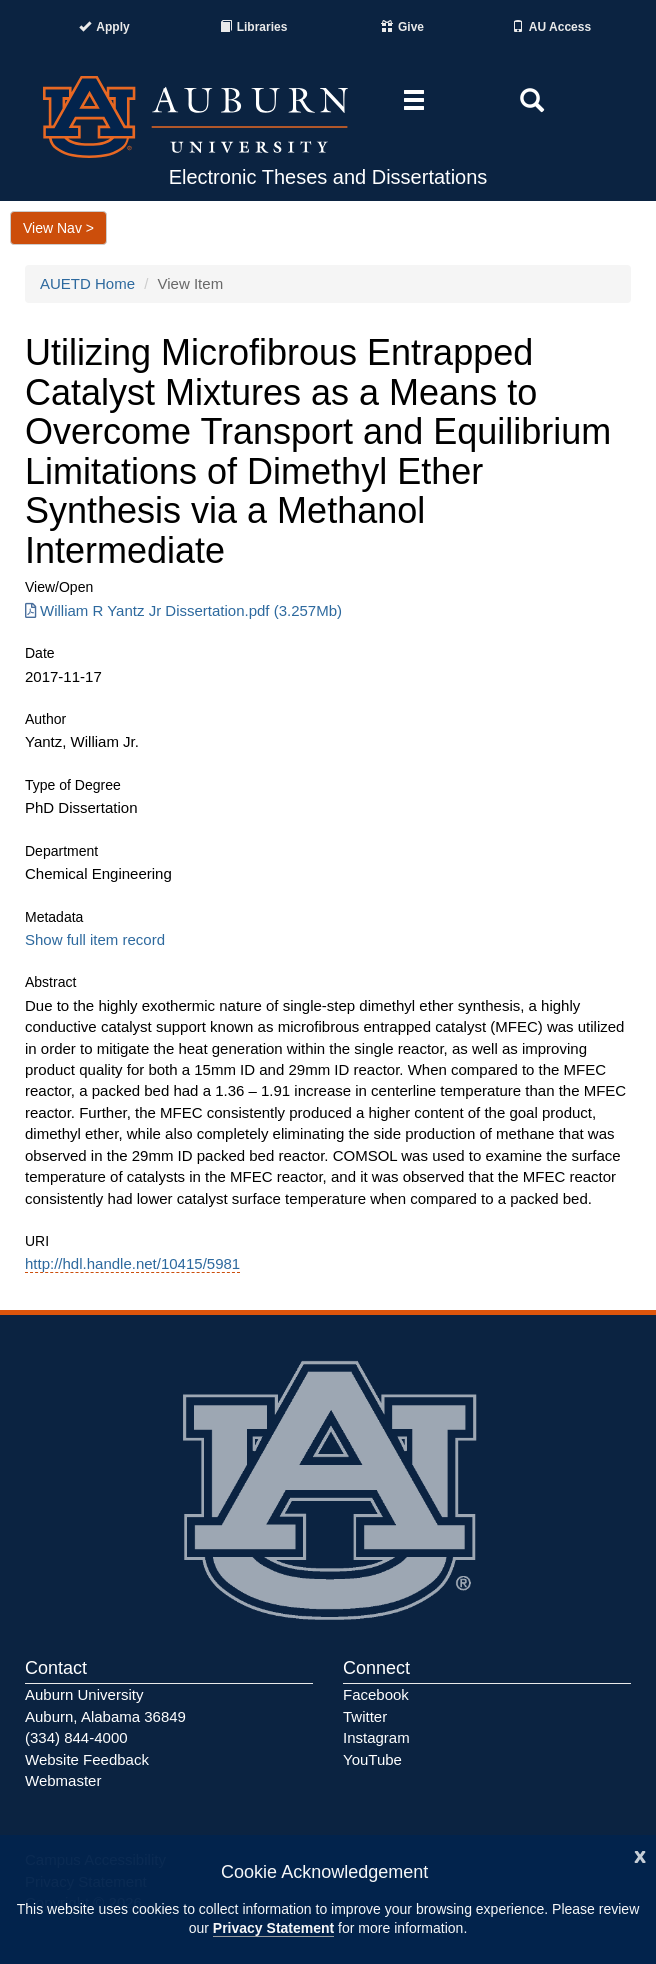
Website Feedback (87, 1759)
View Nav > (58, 228)
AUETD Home (87, 283)
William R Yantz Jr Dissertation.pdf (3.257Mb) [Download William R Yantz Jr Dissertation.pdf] (183, 610)
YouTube (372, 1759)
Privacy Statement (273, 1928)
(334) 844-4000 (76, 1737)
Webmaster (63, 1780)
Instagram (376, 1737)
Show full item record (95, 939)
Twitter (365, 1716)
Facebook (376, 1694)
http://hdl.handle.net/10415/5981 (132, 1263)
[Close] (640, 1854)
